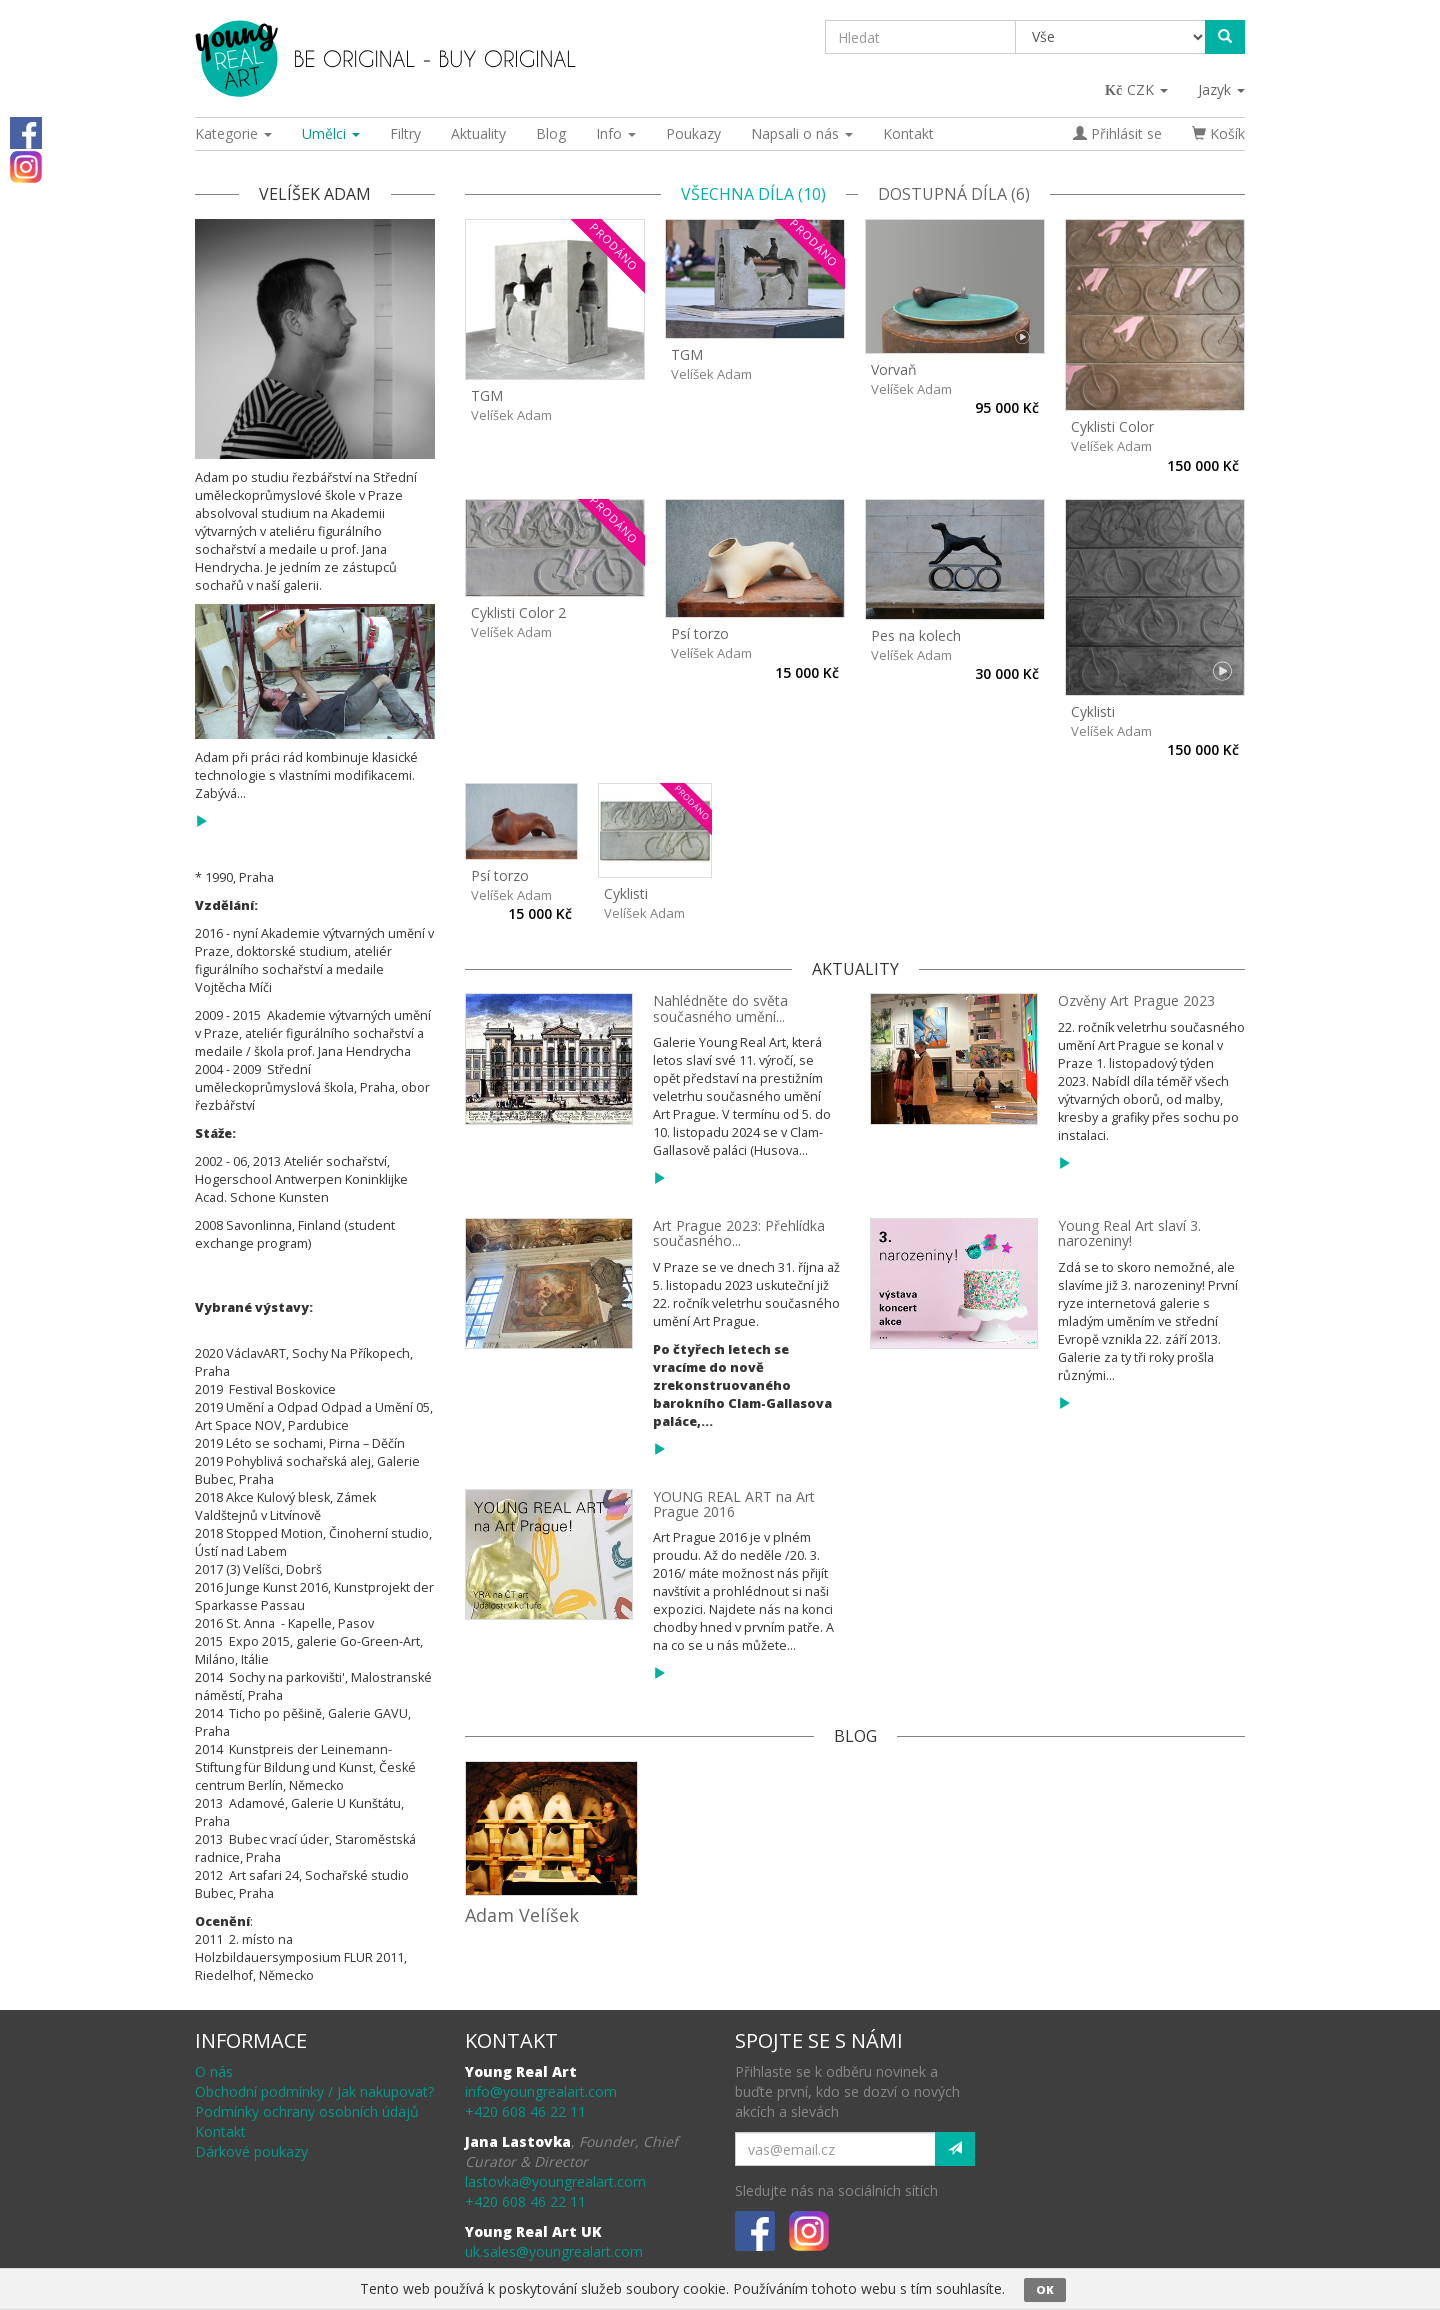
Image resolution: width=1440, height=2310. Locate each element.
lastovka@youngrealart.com (555, 2181)
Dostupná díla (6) (954, 194)
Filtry (405, 133)
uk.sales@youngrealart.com (554, 2251)
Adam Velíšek (522, 1915)
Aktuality (478, 133)
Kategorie (233, 133)
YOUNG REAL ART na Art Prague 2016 (734, 1504)
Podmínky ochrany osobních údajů (307, 2111)
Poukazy (693, 133)
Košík (1218, 133)
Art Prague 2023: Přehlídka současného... (739, 1233)
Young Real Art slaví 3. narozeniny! (1129, 1233)
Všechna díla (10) (753, 194)
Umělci (331, 133)
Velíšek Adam (511, 415)
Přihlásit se (1117, 133)
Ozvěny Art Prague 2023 (1136, 1000)
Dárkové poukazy (251, 2151)
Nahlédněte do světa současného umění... (720, 1008)
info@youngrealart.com (541, 2091)
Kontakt (908, 133)
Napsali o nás (802, 133)
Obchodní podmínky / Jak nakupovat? (314, 2091)
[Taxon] (1111, 37)
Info (616, 133)
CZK (1137, 89)
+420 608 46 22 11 (525, 2111)
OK (1045, 2289)
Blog (551, 133)
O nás (214, 2071)
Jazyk (1221, 89)
